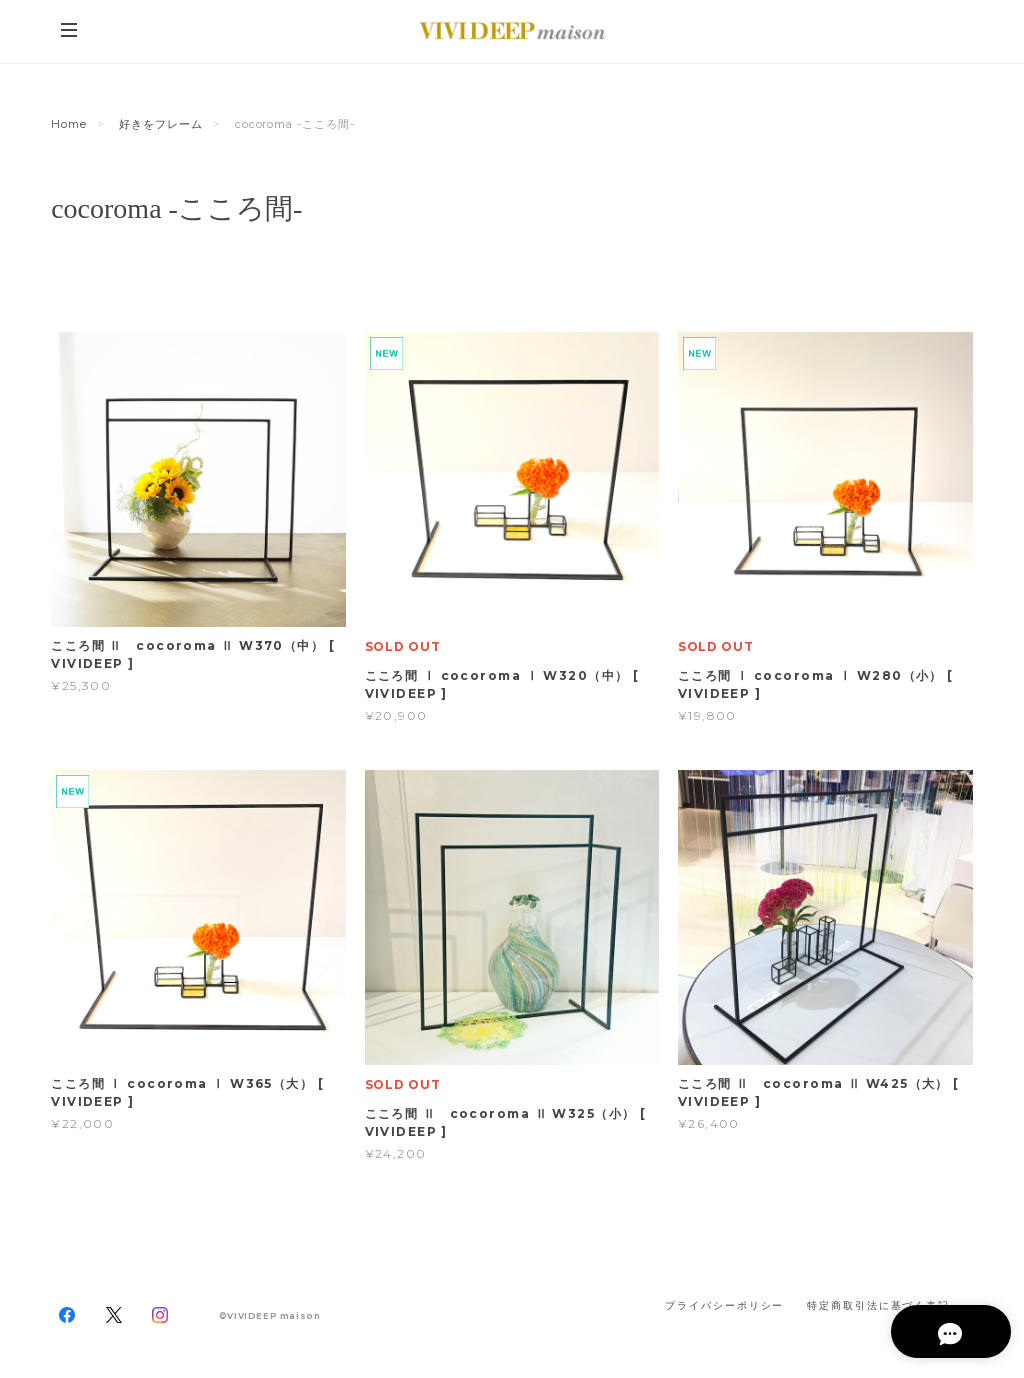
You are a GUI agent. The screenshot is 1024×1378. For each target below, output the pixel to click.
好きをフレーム (161, 124)
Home (69, 124)
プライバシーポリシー (724, 1305)
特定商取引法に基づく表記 (878, 1305)
